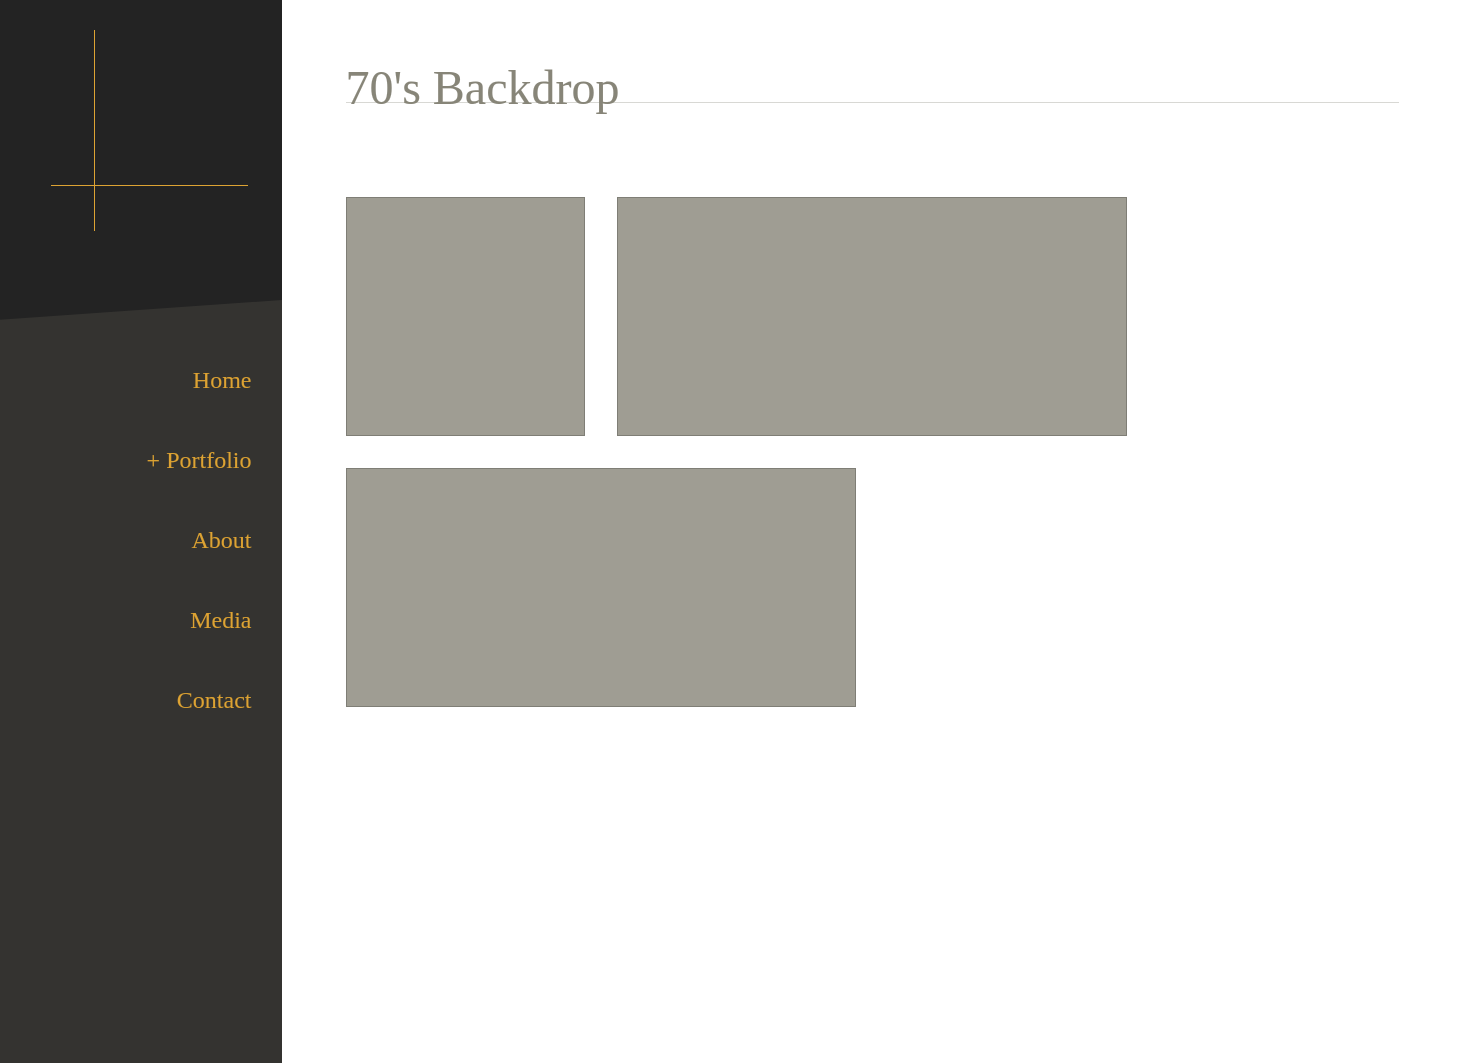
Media (220, 620)
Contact (214, 700)
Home (222, 380)
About (222, 540)
